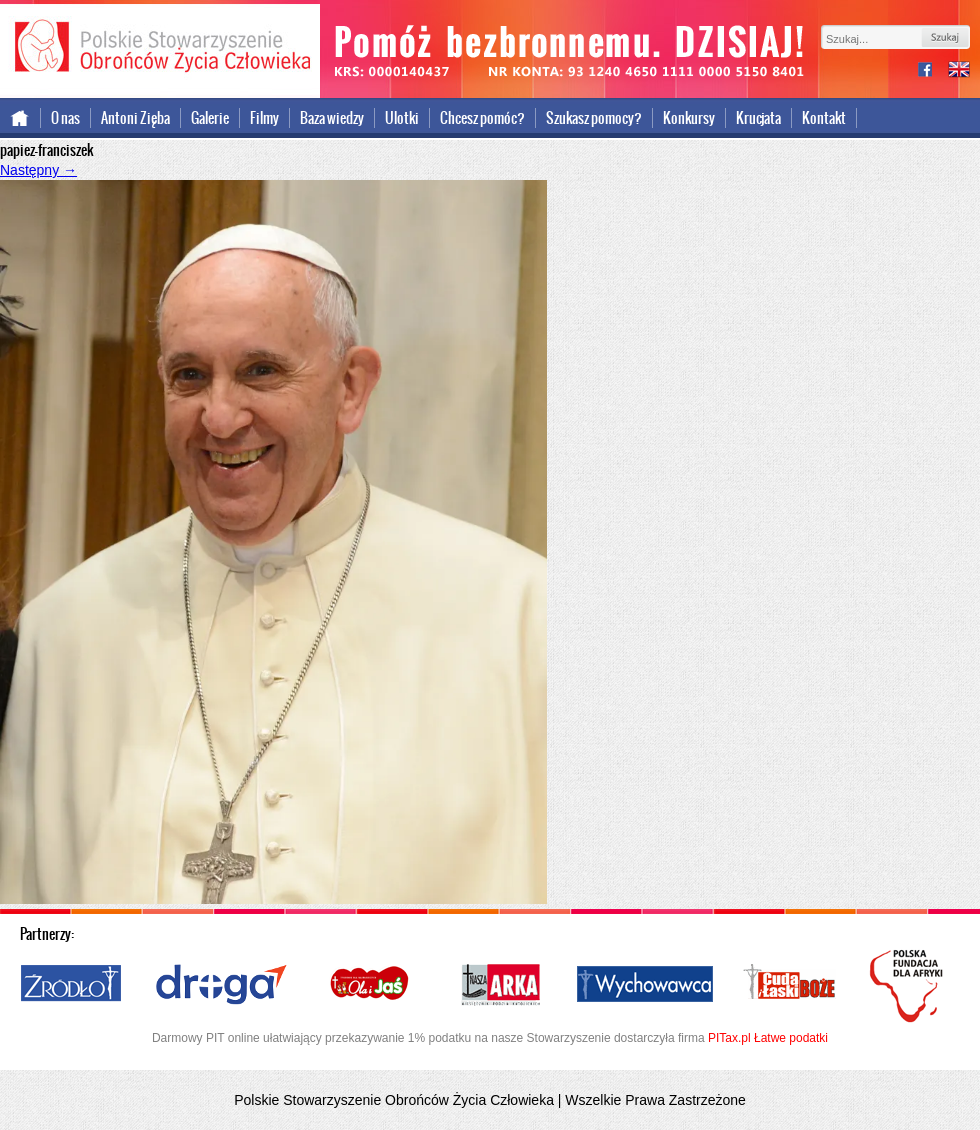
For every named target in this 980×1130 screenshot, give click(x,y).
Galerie (210, 118)
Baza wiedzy (332, 118)
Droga (221, 985)
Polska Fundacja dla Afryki (909, 986)
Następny (38, 170)
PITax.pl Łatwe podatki (768, 1038)
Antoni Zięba (135, 118)
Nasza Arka (500, 985)
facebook (933, 71)
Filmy (264, 118)
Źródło (72, 985)
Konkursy (689, 118)
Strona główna (20, 118)
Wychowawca (645, 985)
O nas (65, 118)
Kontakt (824, 118)
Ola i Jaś (371, 985)
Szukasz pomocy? (594, 118)
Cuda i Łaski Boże (790, 985)
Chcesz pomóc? (482, 118)
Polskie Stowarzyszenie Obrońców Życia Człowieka (160, 48)
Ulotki (402, 118)
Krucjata (758, 118)
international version (959, 71)
